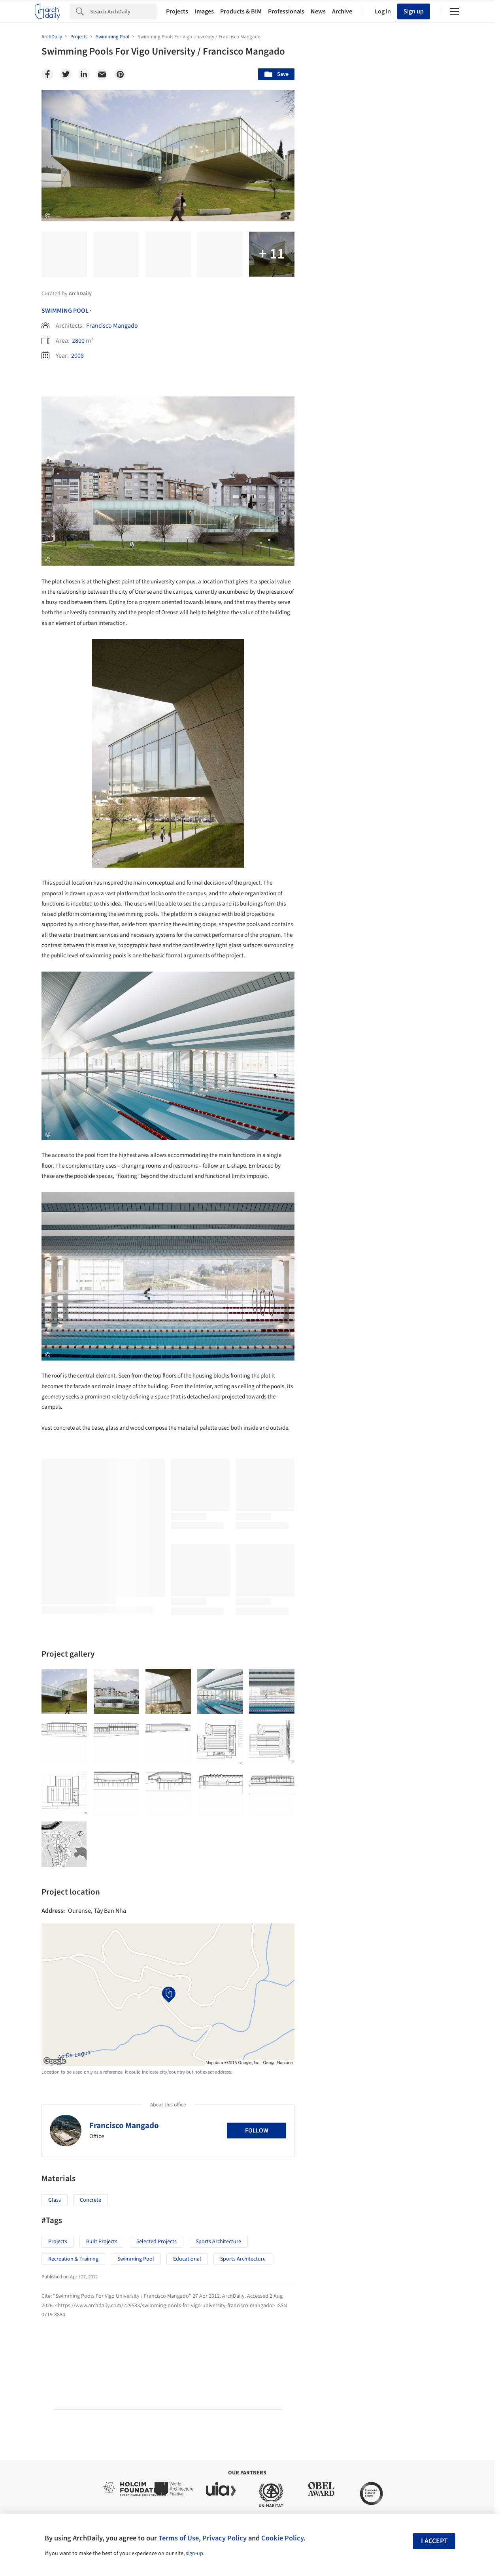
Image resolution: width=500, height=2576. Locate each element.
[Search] (123, 11)
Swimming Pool (65, 310)
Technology (391, 1869)
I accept (434, 2541)
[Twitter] (66, 74)
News (318, 11)
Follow (256, 2130)
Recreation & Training (73, 2259)
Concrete (90, 2200)
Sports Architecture (218, 2242)
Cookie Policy (282, 2538)
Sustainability (342, 1869)
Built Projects (101, 2242)
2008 (77, 355)
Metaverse (338, 1887)
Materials (434, 1869)
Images (204, 11)
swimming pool (135, 2259)
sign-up (194, 2553)
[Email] (102, 74)
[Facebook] (47, 74)
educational (187, 2259)
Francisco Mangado (112, 325)
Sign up (414, 11)
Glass (54, 2200)
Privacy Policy (224, 2538)
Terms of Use (178, 2538)
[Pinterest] (120, 74)
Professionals (286, 11)
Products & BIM (241, 11)
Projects (177, 11)
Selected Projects (156, 2242)
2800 (78, 340)
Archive (342, 11)
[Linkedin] (84, 74)
